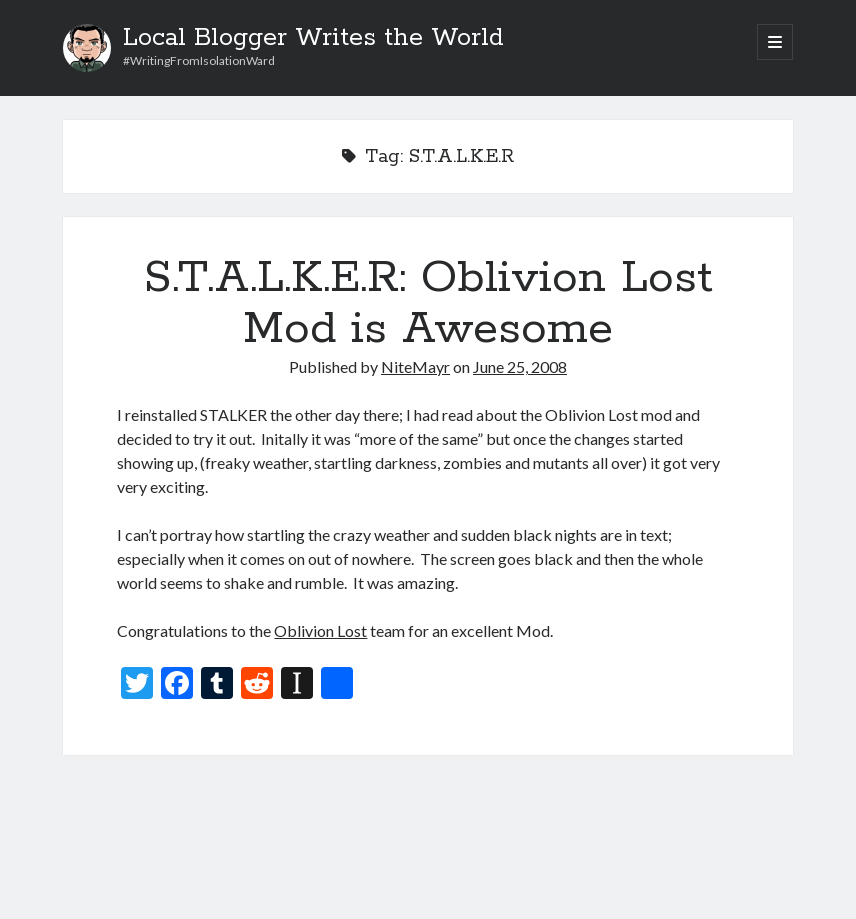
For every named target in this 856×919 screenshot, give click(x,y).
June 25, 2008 (520, 366)
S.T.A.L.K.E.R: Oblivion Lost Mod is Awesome (428, 303)
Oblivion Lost (320, 630)
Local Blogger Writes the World (313, 38)
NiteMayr (415, 366)
